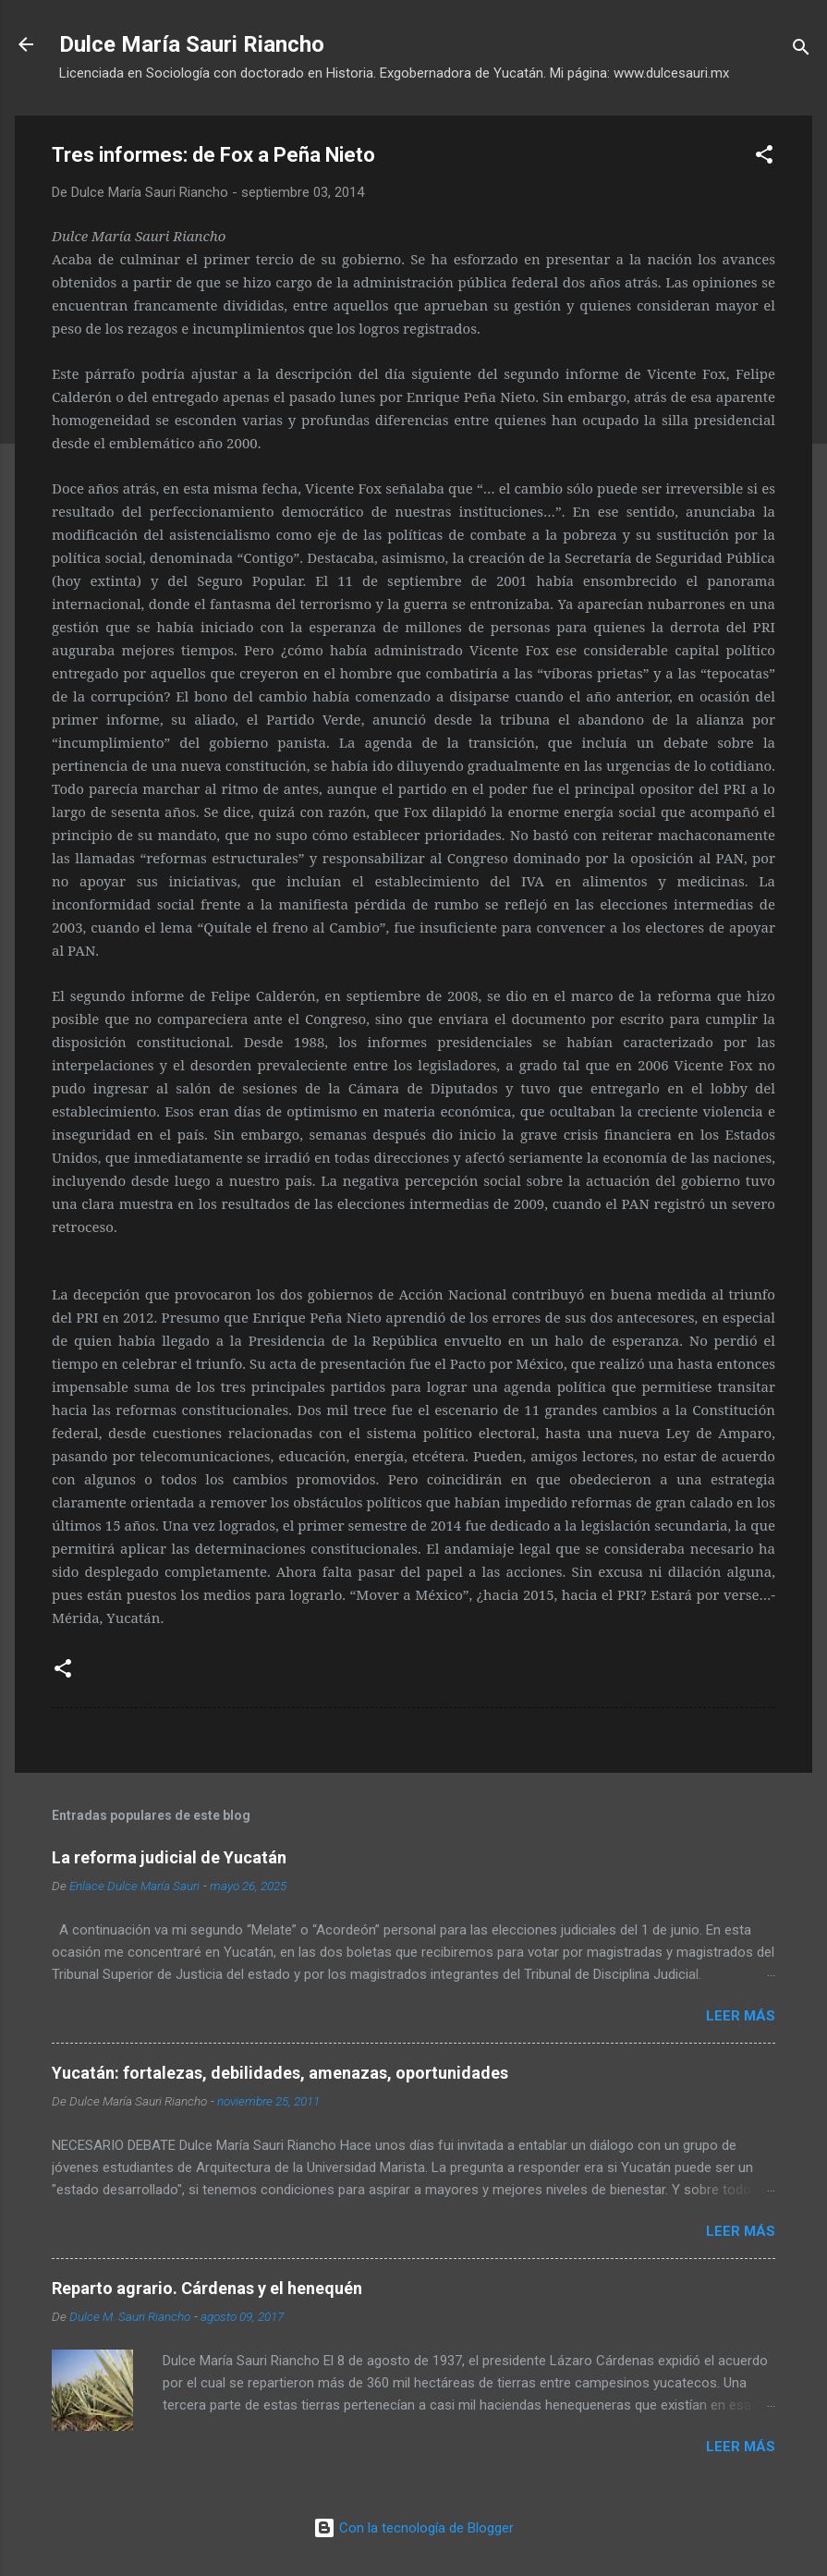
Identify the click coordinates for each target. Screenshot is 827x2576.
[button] (764, 157)
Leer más (740, 2016)
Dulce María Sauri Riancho (191, 44)
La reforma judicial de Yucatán (169, 1857)
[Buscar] (801, 50)
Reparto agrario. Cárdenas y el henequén (207, 2288)
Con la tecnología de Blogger (413, 2528)
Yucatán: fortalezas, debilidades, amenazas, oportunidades (280, 2072)
